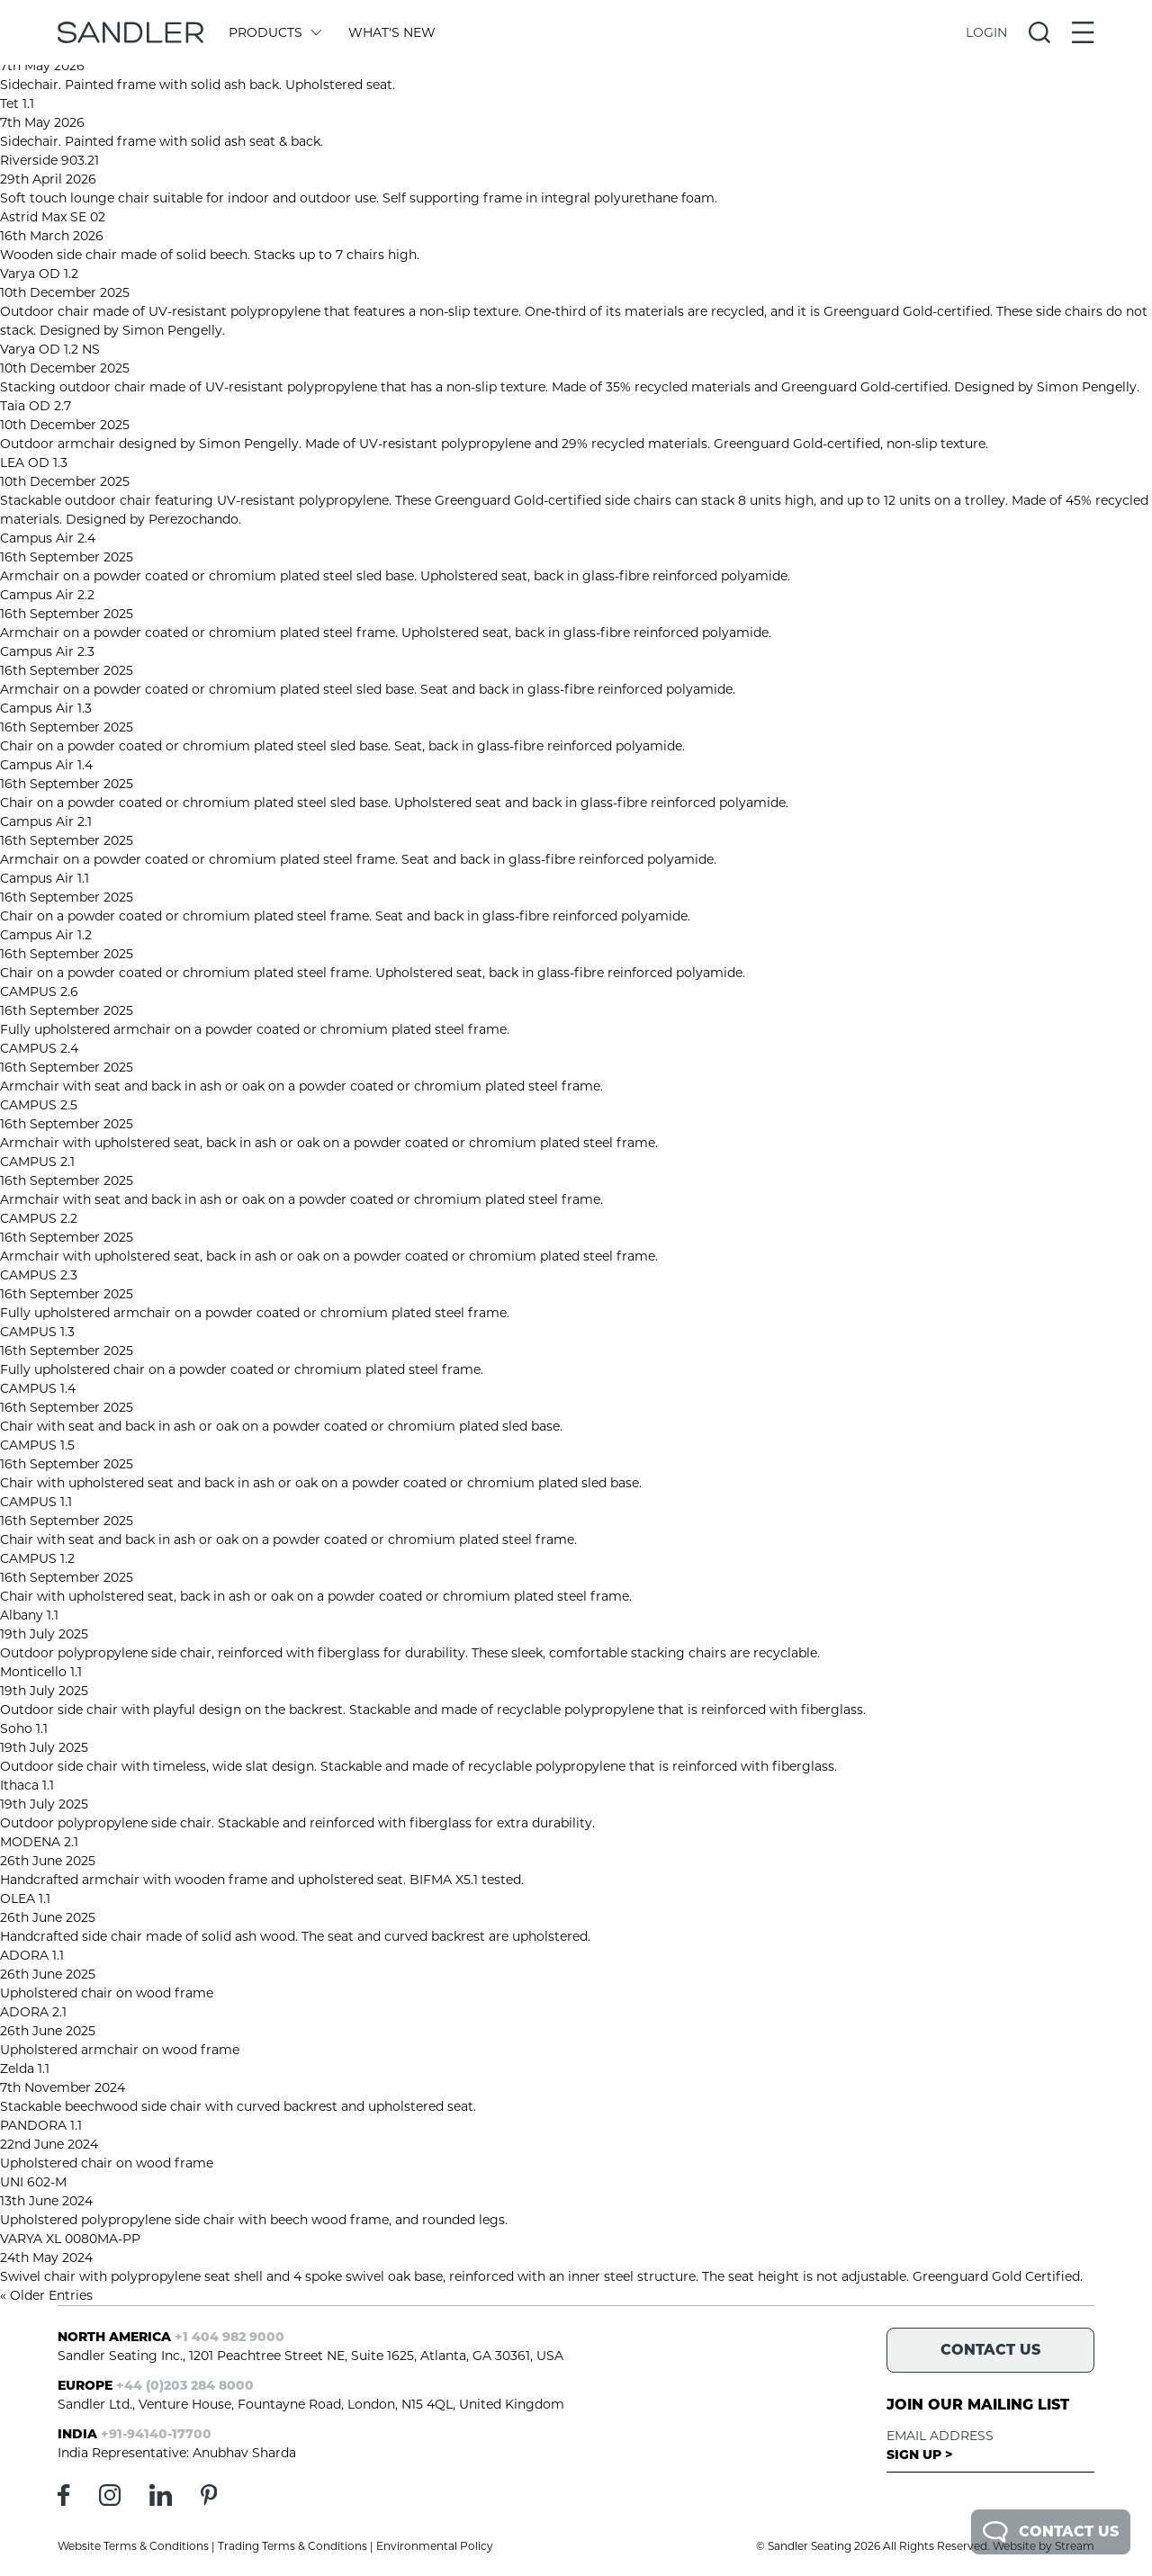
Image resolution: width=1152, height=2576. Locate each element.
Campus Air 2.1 (46, 821)
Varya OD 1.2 (39, 273)
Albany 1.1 (29, 1615)
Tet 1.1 (17, 103)
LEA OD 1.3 (34, 462)
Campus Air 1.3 (46, 708)
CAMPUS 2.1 (37, 1161)
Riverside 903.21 (49, 160)
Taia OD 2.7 (35, 406)
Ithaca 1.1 (27, 1785)
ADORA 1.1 (32, 1955)
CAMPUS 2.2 (38, 1218)
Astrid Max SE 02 (52, 217)
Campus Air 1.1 (44, 878)
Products (274, 32)
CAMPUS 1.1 (36, 1502)
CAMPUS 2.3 (38, 1275)
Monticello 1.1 (41, 1672)
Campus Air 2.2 (47, 595)
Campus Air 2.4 (47, 538)
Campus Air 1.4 (46, 765)
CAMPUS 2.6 (39, 991)
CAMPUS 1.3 (37, 1332)
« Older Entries (46, 2295)
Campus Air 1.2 (46, 935)
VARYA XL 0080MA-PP (70, 2238)
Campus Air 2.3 (47, 651)
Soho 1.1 (24, 1728)
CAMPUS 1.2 (37, 1558)
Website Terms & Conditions (133, 2546)
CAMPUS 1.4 (38, 1388)
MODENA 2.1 (39, 1842)
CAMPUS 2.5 (38, 1105)
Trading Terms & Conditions (292, 2546)
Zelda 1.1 (25, 2068)
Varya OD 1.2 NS (50, 349)
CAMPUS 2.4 (39, 1048)
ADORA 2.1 (33, 2012)
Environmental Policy (434, 2546)
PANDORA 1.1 (41, 2125)
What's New (392, 32)
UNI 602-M (33, 2182)
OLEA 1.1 (25, 1898)
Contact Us (1051, 2532)
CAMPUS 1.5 (37, 1445)
